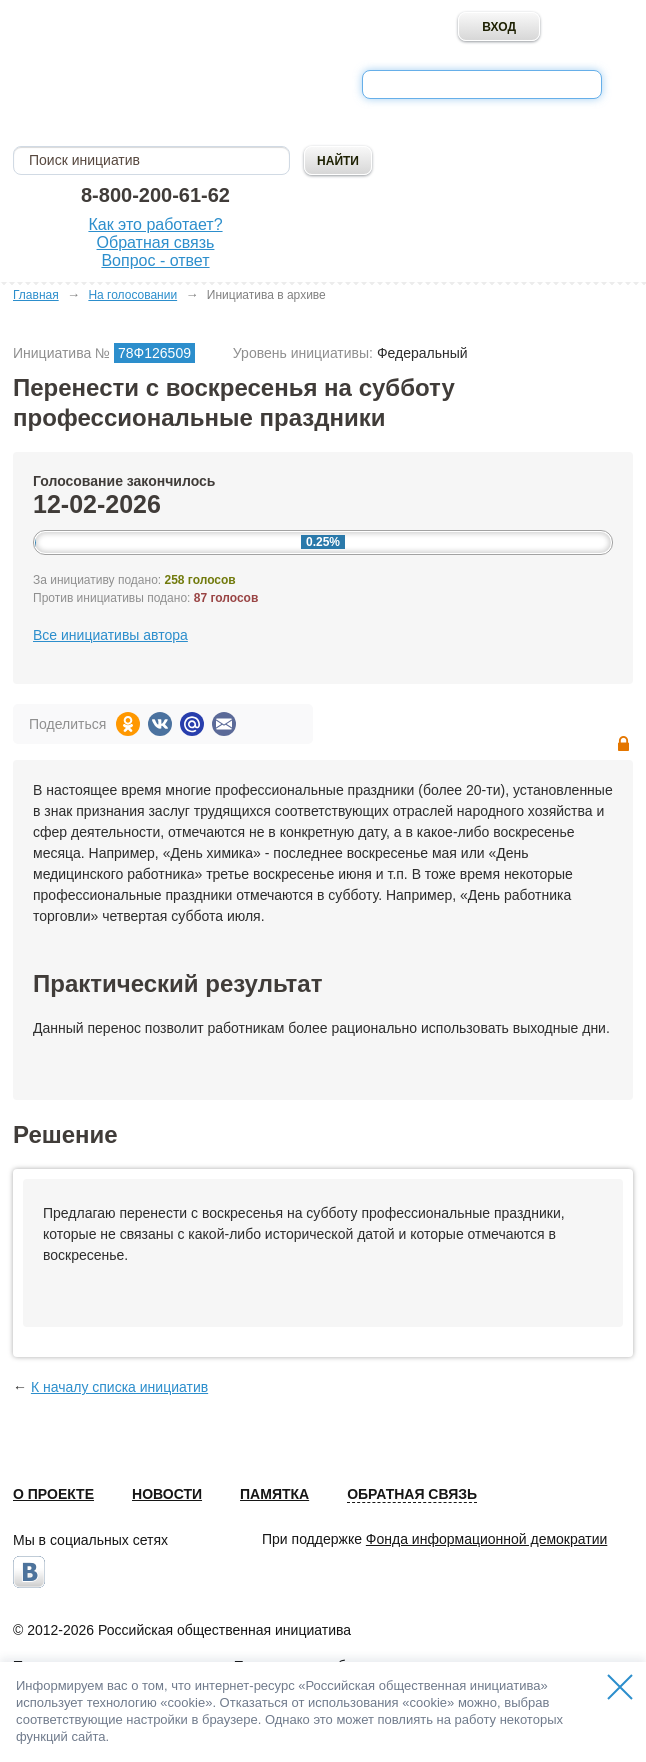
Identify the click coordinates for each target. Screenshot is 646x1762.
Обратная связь (156, 242)
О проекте (53, 1494)
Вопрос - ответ (155, 260)
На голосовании (132, 295)
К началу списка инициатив (119, 1387)
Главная (36, 295)
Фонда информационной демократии (486, 1539)
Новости (167, 1494)
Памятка (274, 1494)
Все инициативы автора (110, 635)
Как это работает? (155, 224)
